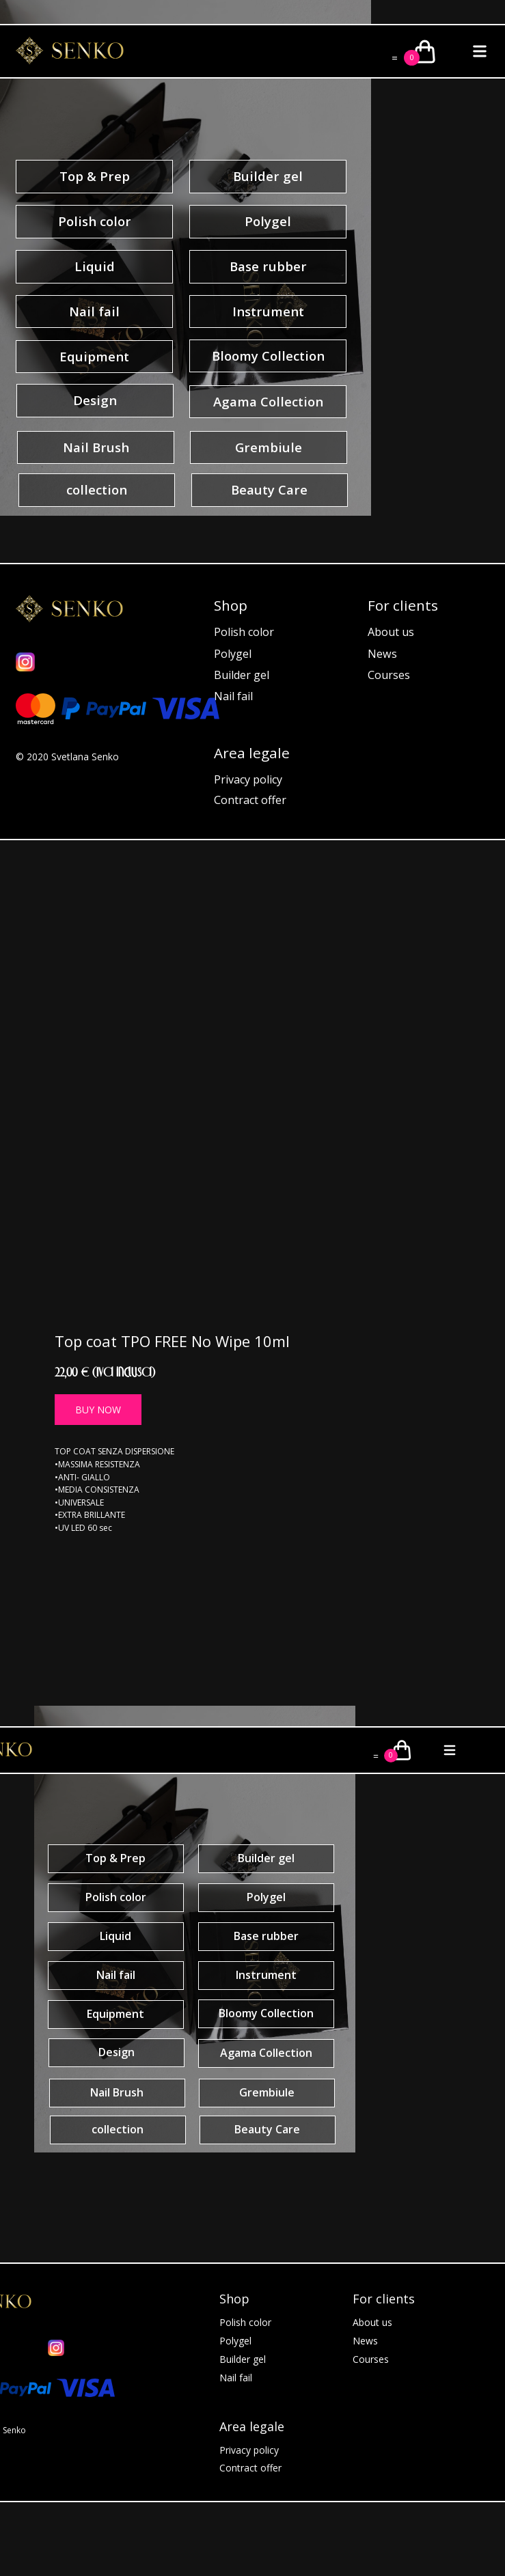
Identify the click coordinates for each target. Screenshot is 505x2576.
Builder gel (241, 674)
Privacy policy (248, 779)
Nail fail (233, 696)
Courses (389, 674)
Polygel (232, 653)
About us (391, 631)
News (382, 653)
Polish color (244, 631)
